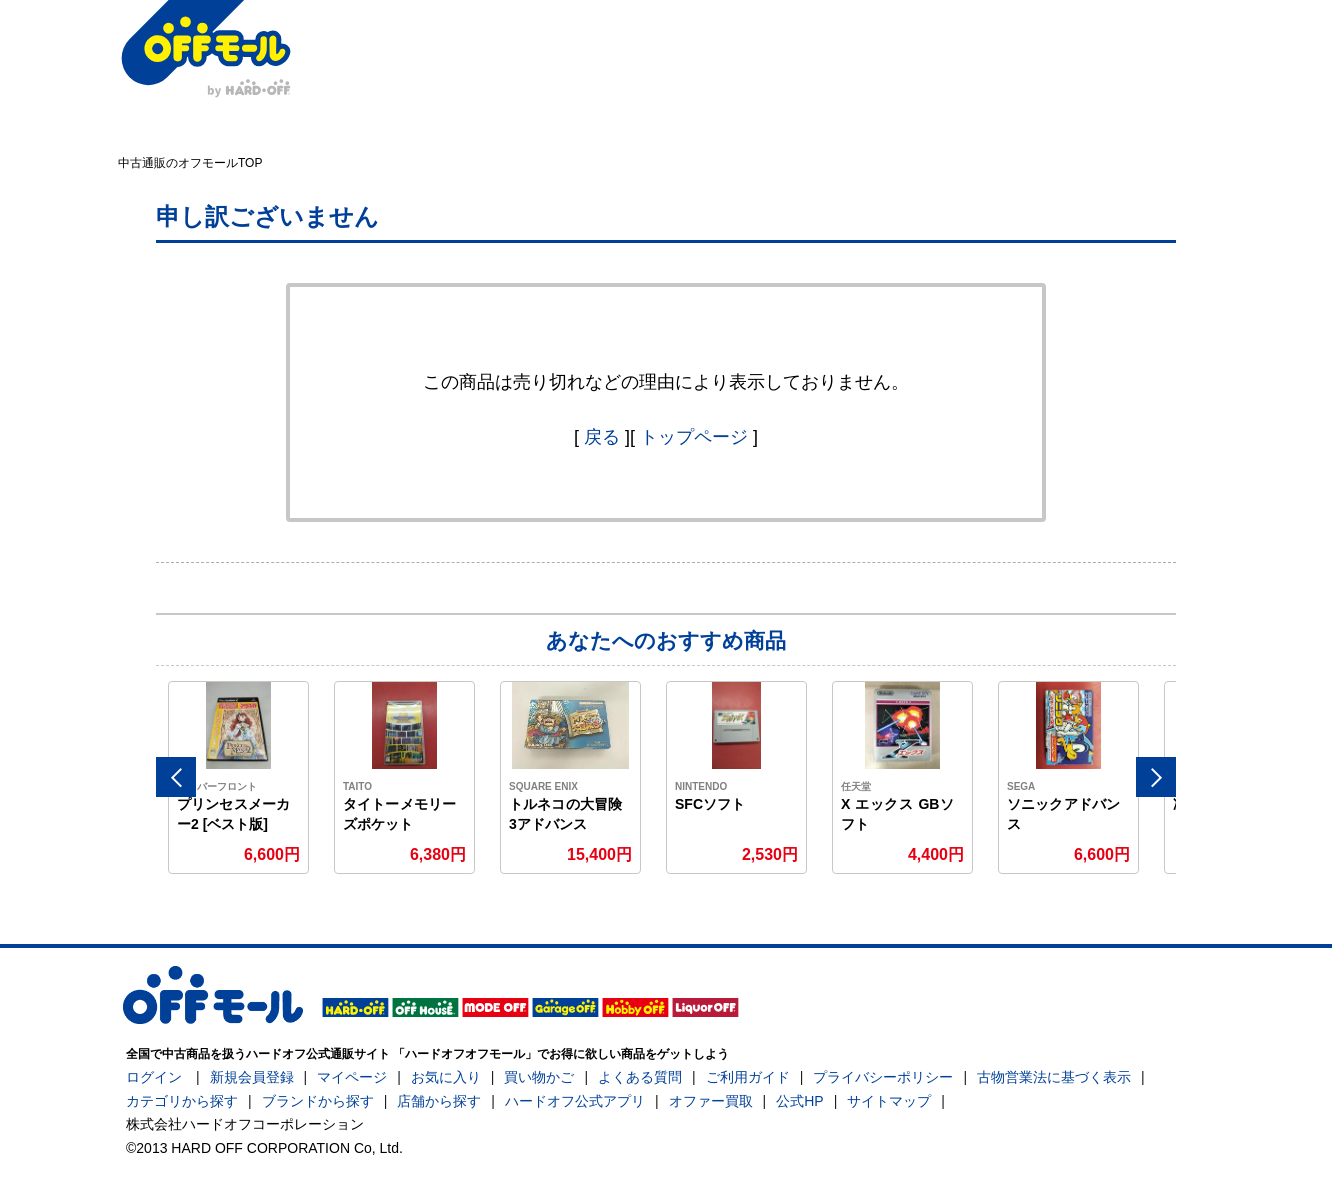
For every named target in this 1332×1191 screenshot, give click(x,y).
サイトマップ (889, 1101)
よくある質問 (640, 1077)
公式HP (799, 1101)
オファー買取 (711, 1101)
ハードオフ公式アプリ (575, 1101)
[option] (239, 777)
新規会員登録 (252, 1077)
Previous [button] (176, 777)
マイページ (352, 1077)
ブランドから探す (318, 1101)
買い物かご (539, 1077)
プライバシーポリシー (883, 1077)
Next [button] (1156, 777)
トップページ (694, 437)
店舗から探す (439, 1101)
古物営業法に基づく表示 (1054, 1077)
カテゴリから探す (182, 1101)
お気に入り (446, 1077)
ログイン (154, 1077)
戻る (602, 437)
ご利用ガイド (748, 1077)
